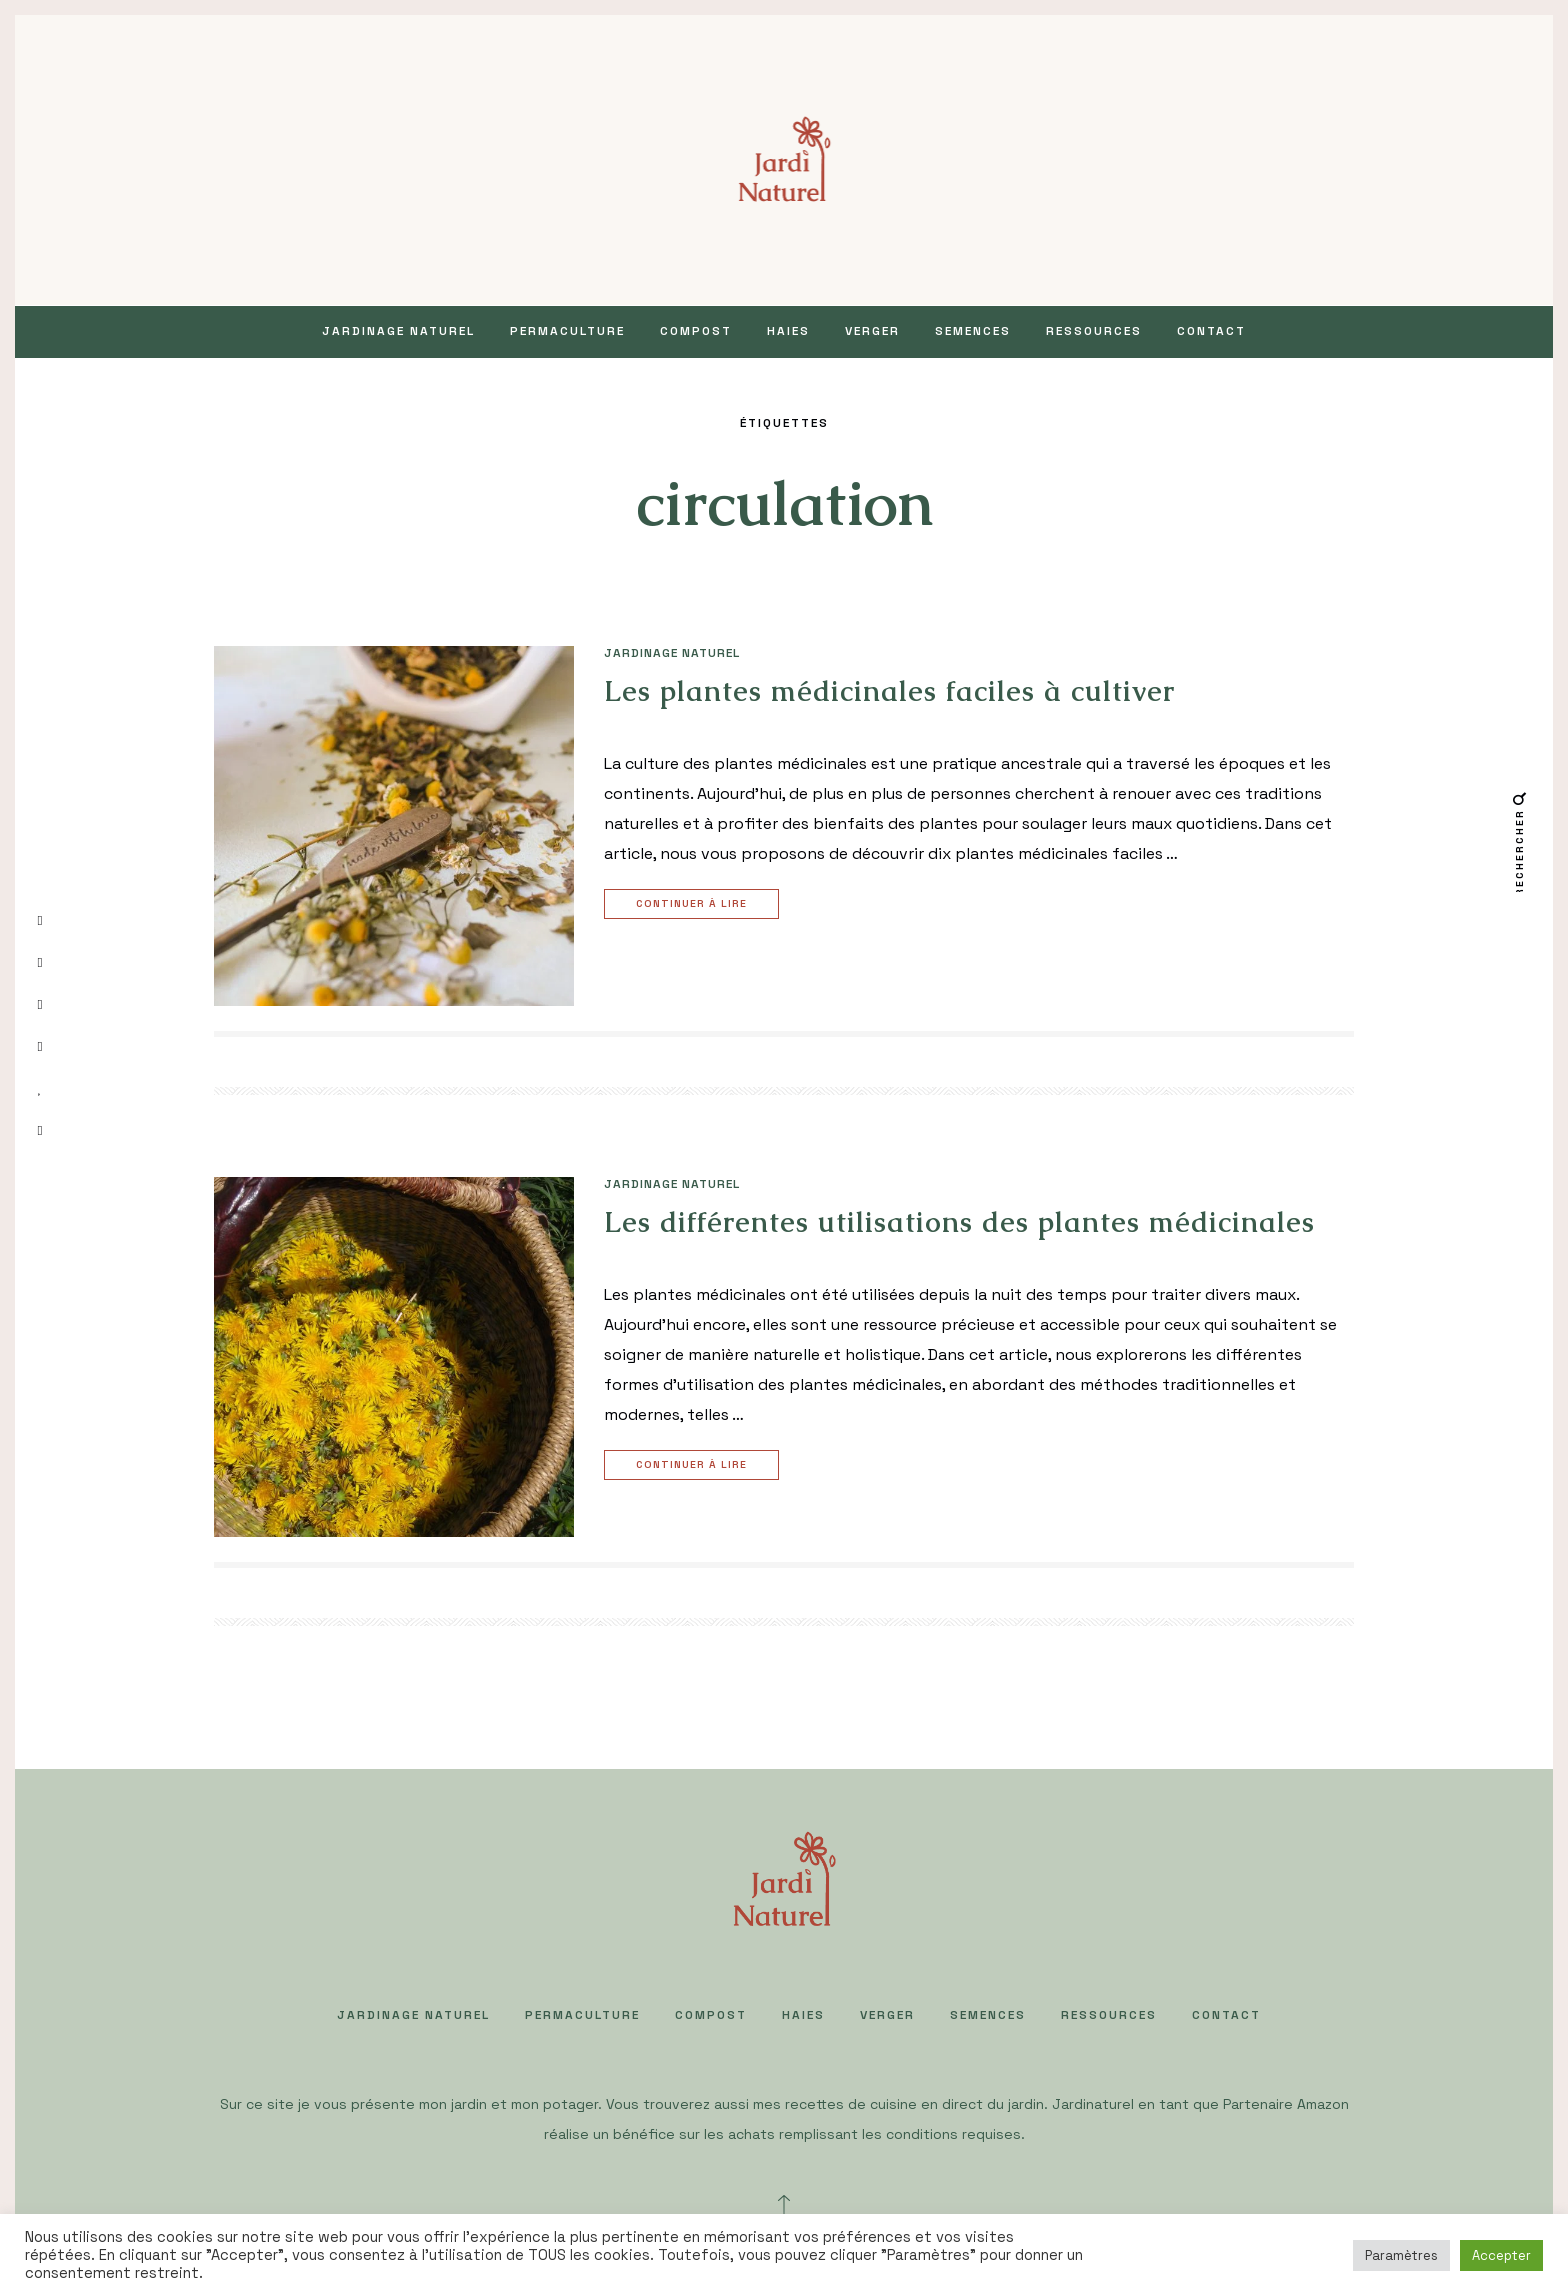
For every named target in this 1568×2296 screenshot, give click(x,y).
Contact (1211, 331)
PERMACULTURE (567, 331)
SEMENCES (973, 331)
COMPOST (696, 331)
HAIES (788, 331)
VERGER (872, 331)
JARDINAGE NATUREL (398, 331)
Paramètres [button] (1401, 2255)
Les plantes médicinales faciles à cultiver (889, 691)
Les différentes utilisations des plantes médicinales (959, 1222)
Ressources (1094, 331)
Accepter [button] (1501, 2255)
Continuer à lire (694, 904)
